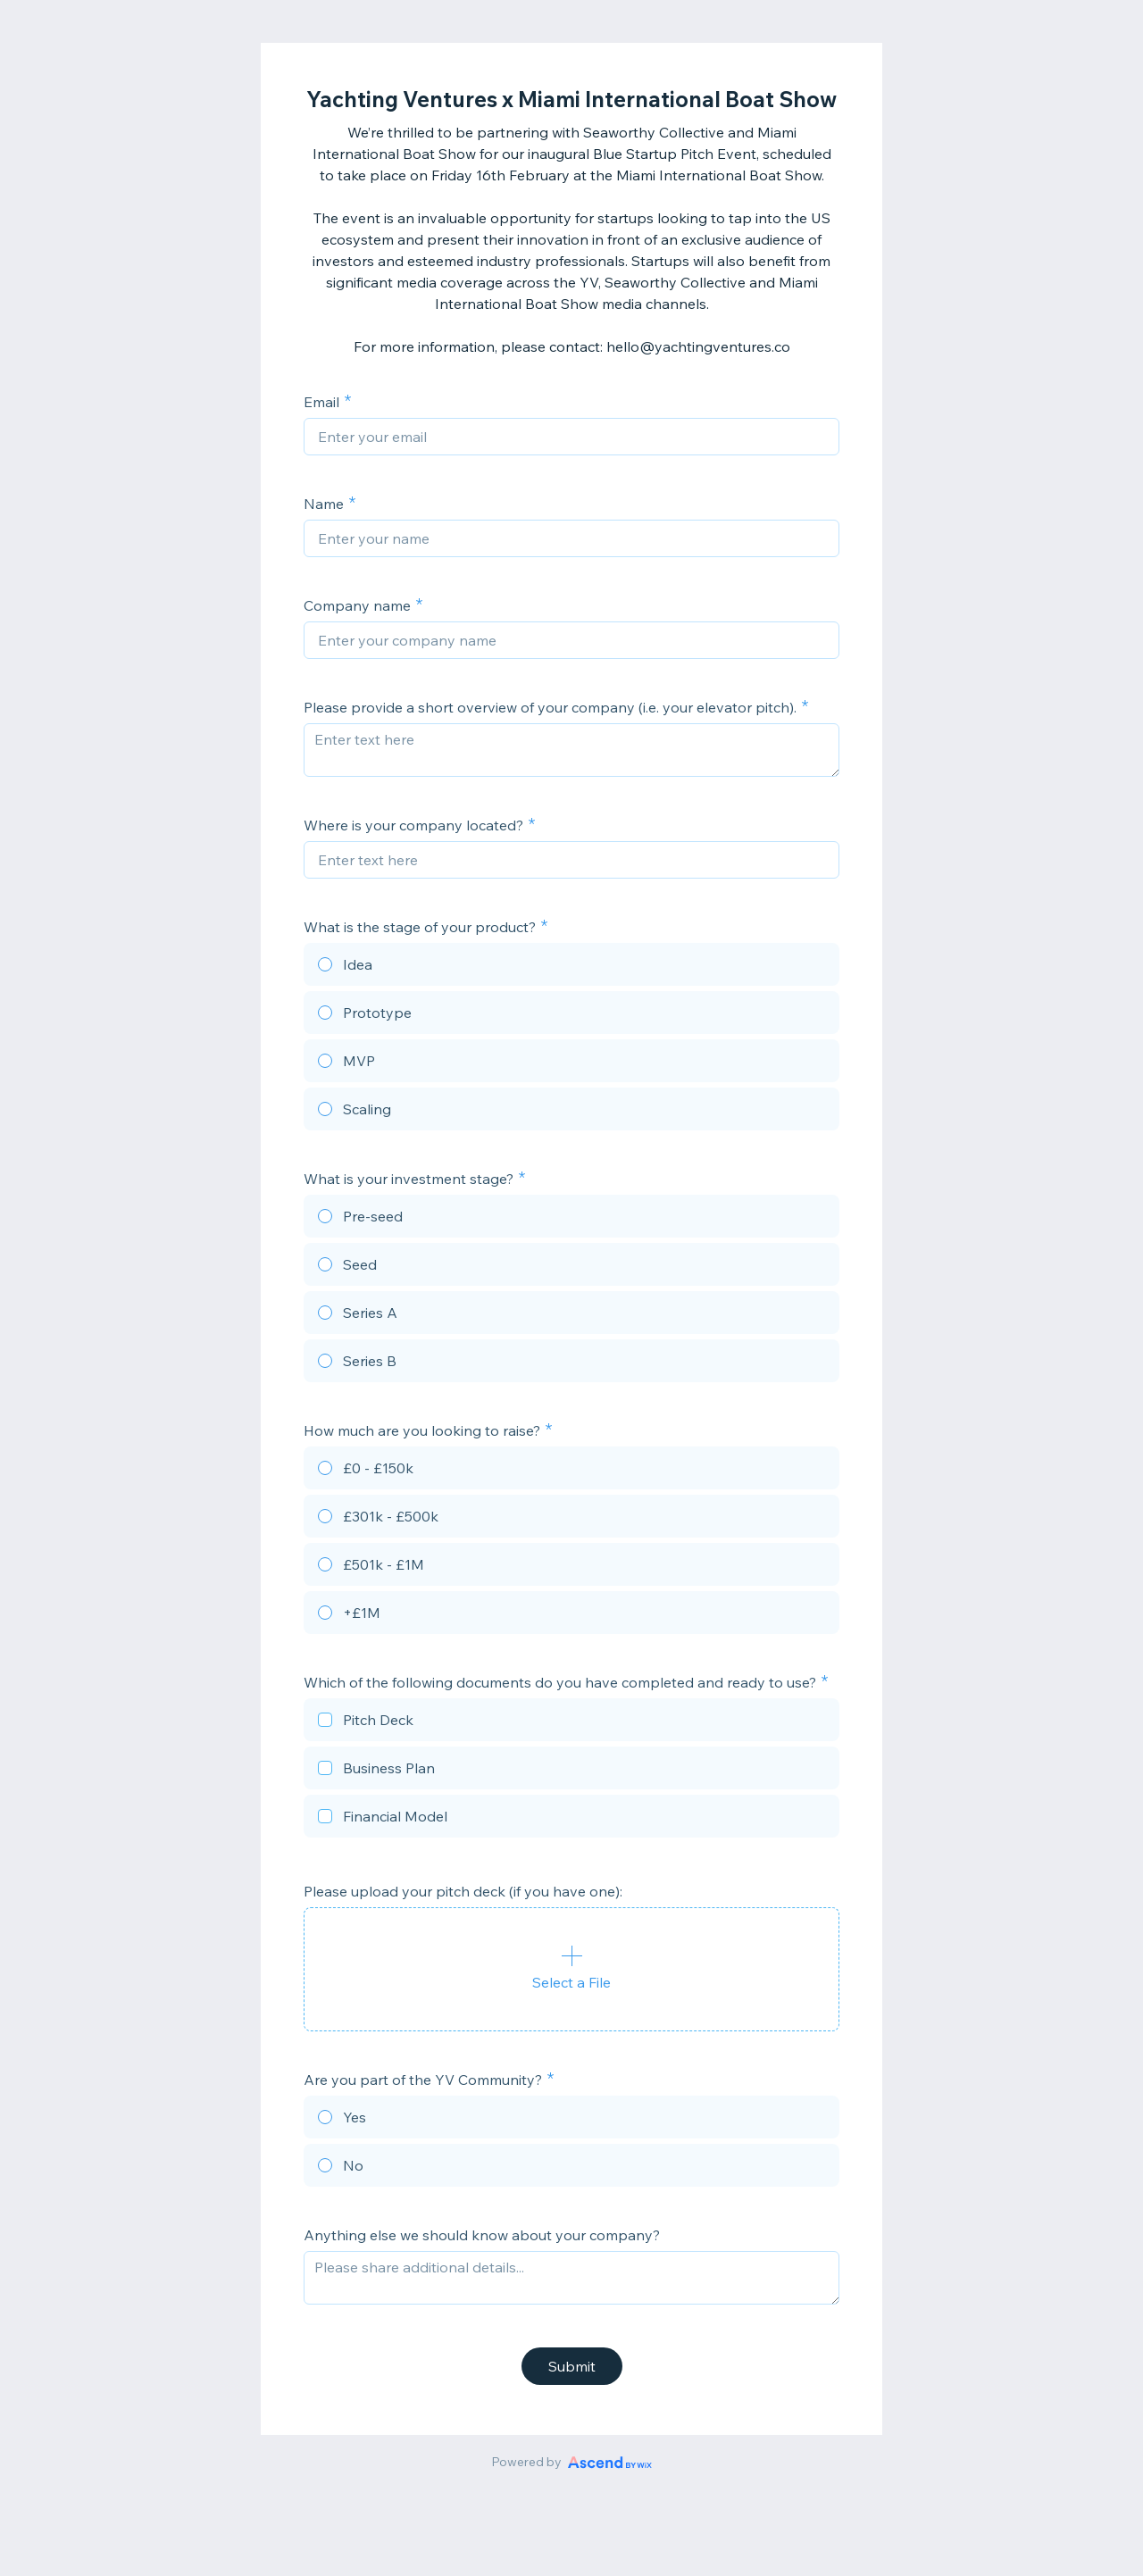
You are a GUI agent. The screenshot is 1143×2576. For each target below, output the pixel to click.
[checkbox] (571, 1722)
